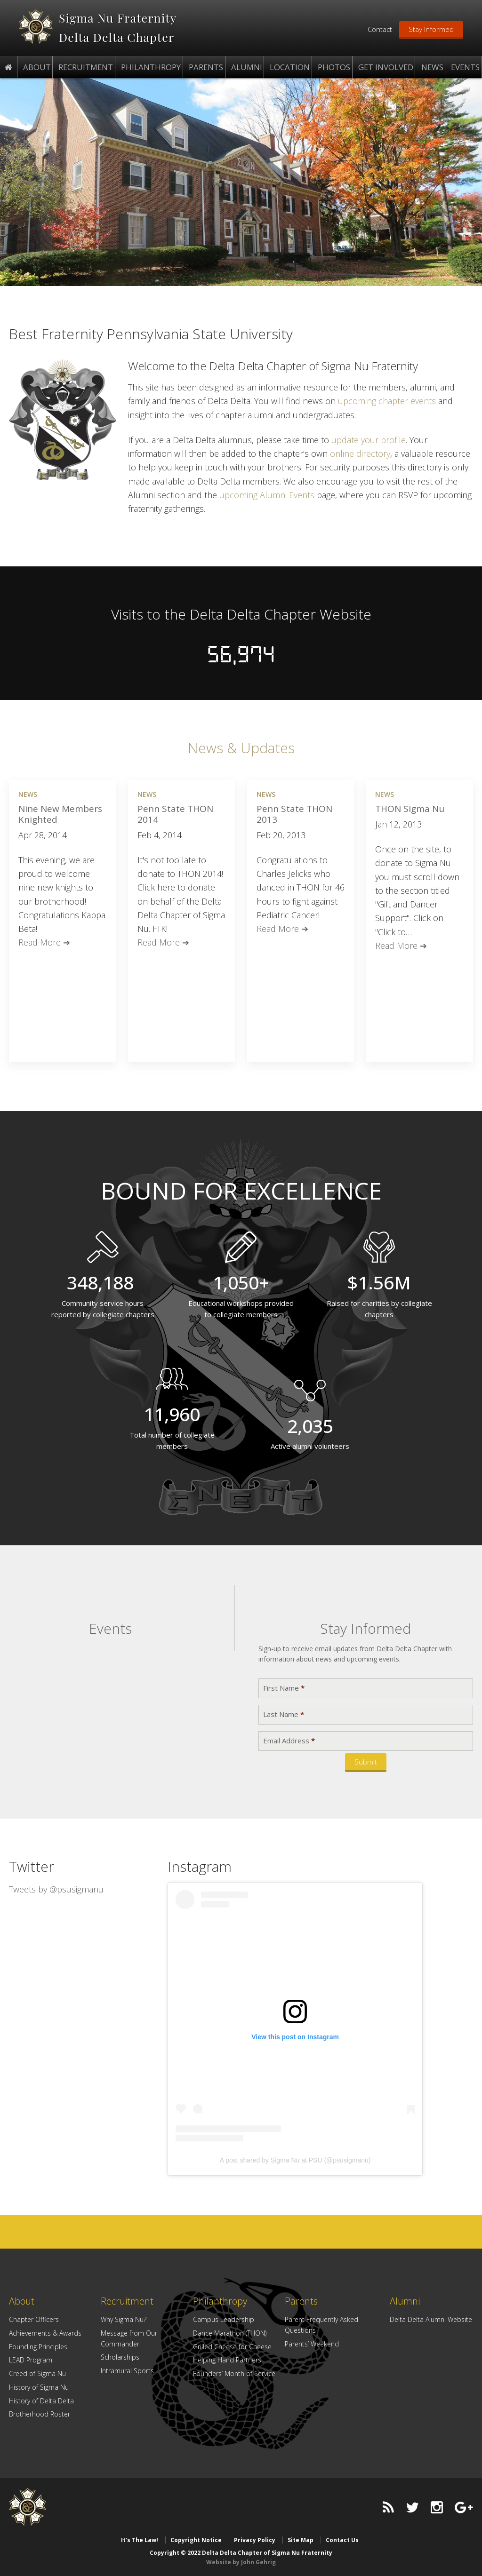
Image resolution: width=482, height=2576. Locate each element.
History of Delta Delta (41, 2399)
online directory (360, 453)
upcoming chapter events (387, 400)
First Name (284, 1687)
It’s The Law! (139, 2539)
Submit (365, 1761)
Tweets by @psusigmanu (56, 1888)
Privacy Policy (254, 2539)
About (21, 2300)
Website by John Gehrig (241, 2561)
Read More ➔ (44, 941)
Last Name (283, 1713)
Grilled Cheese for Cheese (232, 2345)
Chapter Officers (34, 2318)
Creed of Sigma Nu (37, 2373)
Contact (380, 29)
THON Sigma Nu (409, 808)
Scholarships (120, 2356)
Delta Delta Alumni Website (431, 2318)
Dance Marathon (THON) (229, 2332)
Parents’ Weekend (312, 2342)
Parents (301, 2300)
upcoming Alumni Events (266, 494)
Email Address (289, 1740)
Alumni (405, 2300)
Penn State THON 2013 (294, 813)
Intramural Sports (127, 2370)
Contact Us (342, 2539)
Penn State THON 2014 (175, 813)
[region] (241, 182)
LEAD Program (30, 2359)
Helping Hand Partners (227, 2359)
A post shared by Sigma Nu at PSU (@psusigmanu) (295, 2159)
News (27, 793)
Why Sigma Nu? (123, 2318)
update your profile (368, 439)
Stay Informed (431, 29)
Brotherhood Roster (39, 2413)
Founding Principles (38, 2345)
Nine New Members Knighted (60, 813)
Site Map (300, 2539)
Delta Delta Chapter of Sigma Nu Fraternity (36, 26)
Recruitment (127, 2300)
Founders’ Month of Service (234, 2373)
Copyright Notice (196, 2539)
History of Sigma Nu (39, 2386)
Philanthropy (220, 2300)
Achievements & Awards (45, 2332)
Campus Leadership (223, 2318)
